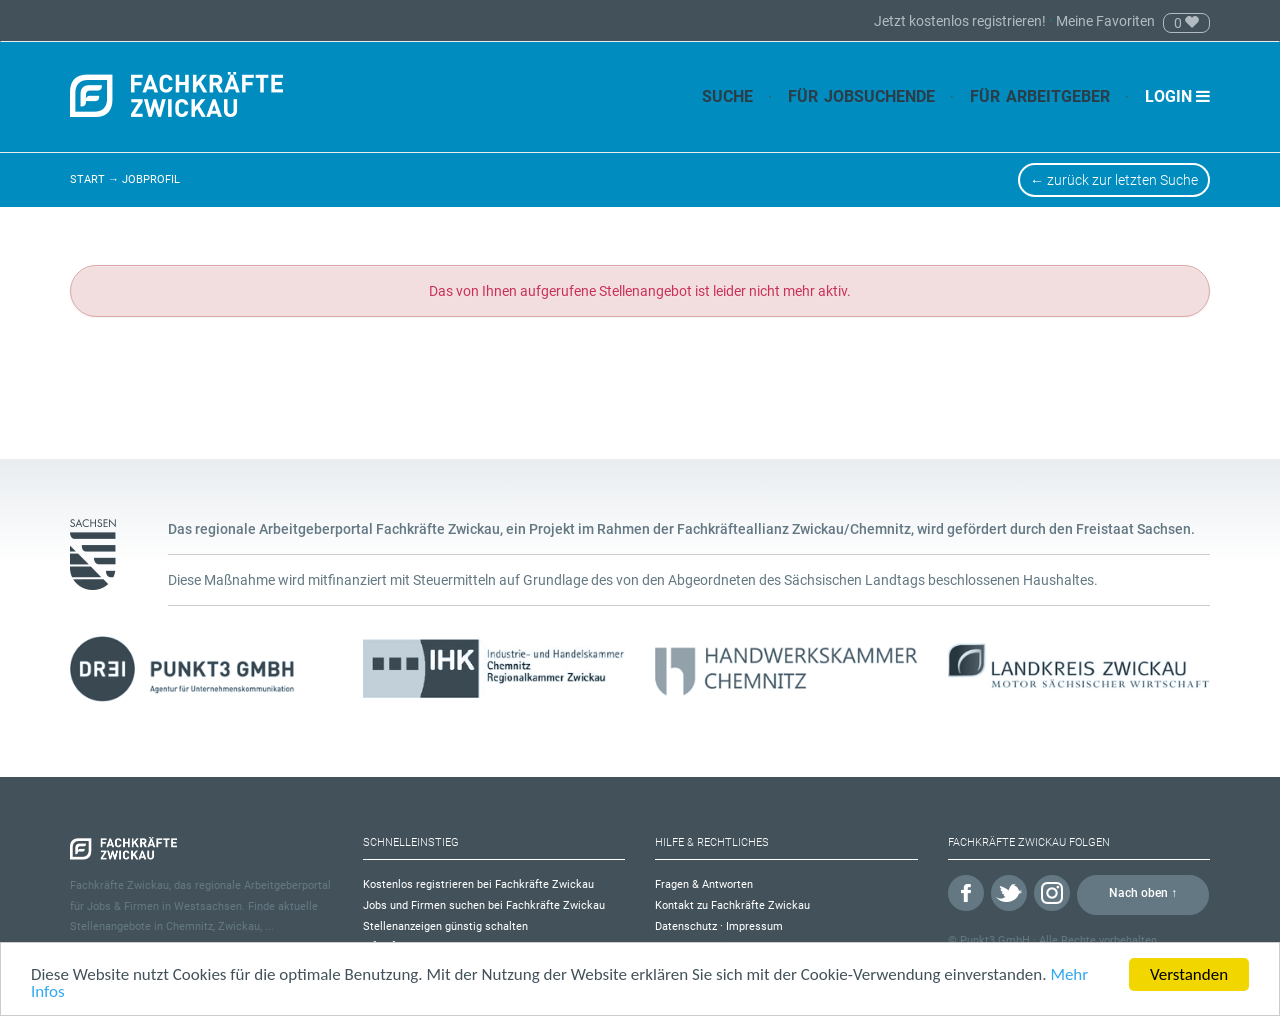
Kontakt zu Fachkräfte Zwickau (732, 905)
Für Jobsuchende (861, 96)
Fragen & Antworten (704, 884)
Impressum (754, 926)
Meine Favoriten (1105, 21)
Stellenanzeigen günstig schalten (445, 926)
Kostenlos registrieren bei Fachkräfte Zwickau (478, 884)
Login (1177, 96)
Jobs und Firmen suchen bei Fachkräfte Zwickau (484, 905)
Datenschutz (686, 926)
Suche (727, 96)
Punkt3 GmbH (995, 940)
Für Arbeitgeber (1040, 96)
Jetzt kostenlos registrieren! (961, 21)
